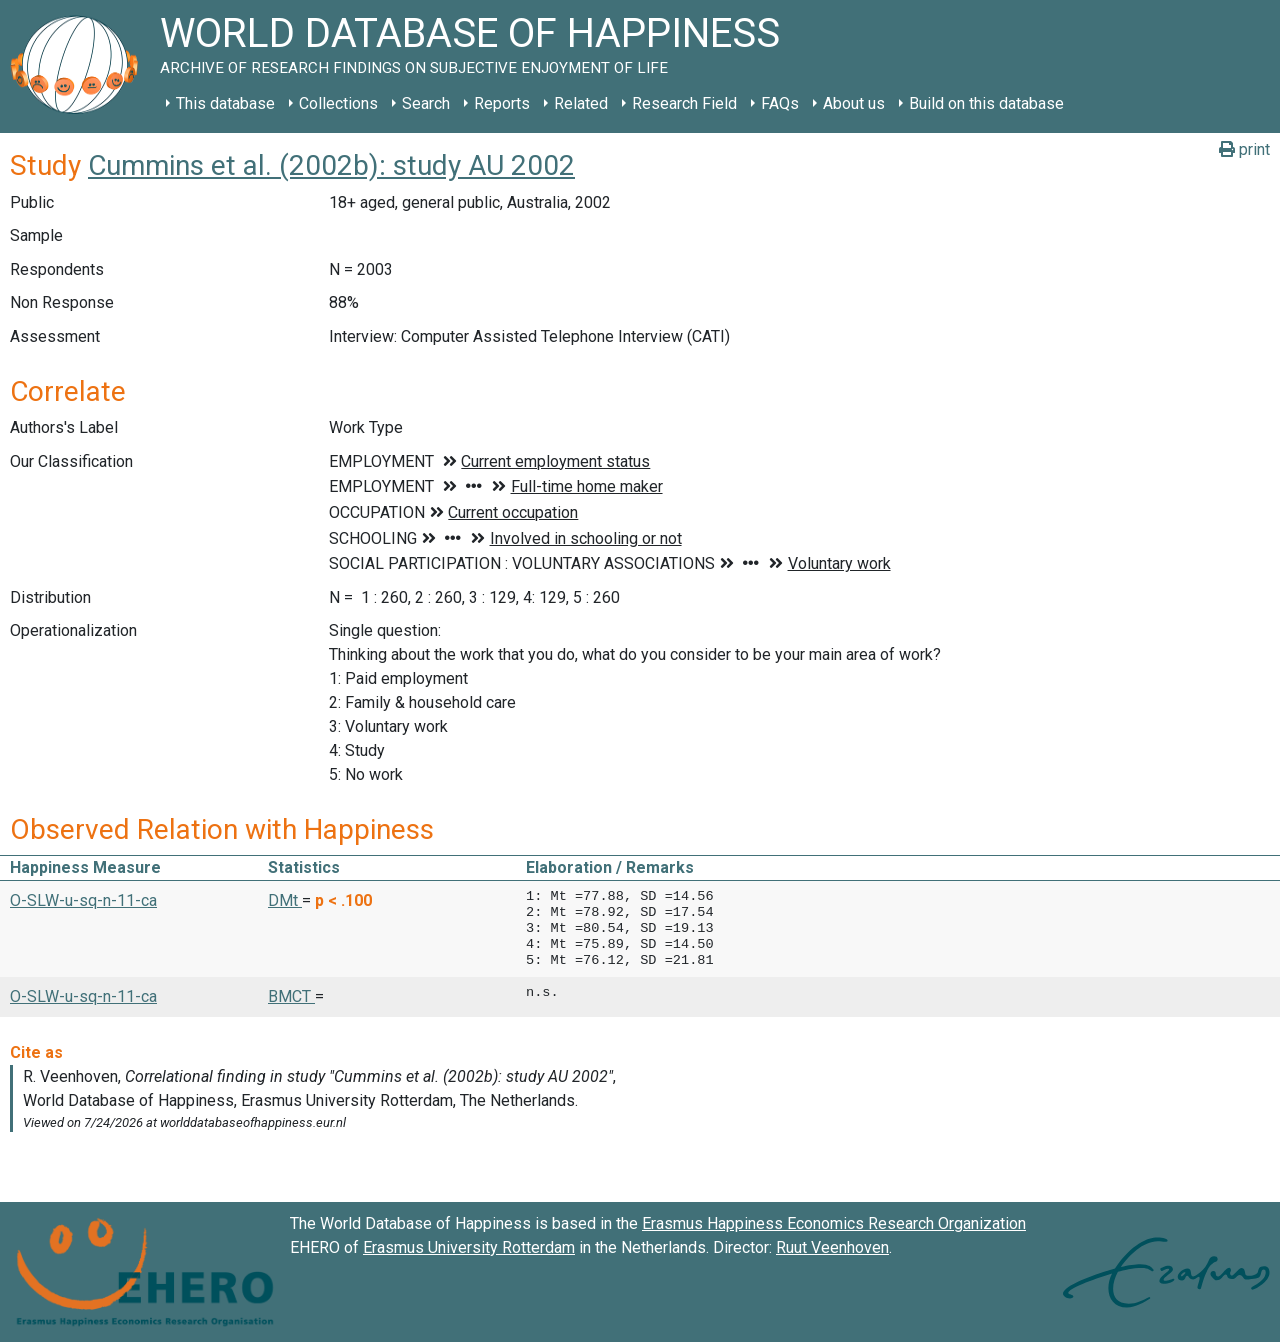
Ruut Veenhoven (832, 1247)
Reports (502, 103)
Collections (338, 103)
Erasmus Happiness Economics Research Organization (834, 1223)
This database (225, 103)
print (1244, 149)
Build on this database (986, 103)
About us (854, 103)
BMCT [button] (291, 996)
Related (581, 103)
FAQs (780, 103)
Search (426, 103)
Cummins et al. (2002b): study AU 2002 (331, 165)
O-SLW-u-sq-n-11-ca (83, 900)
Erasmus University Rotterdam (469, 1247)
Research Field (684, 103)
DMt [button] (285, 900)
